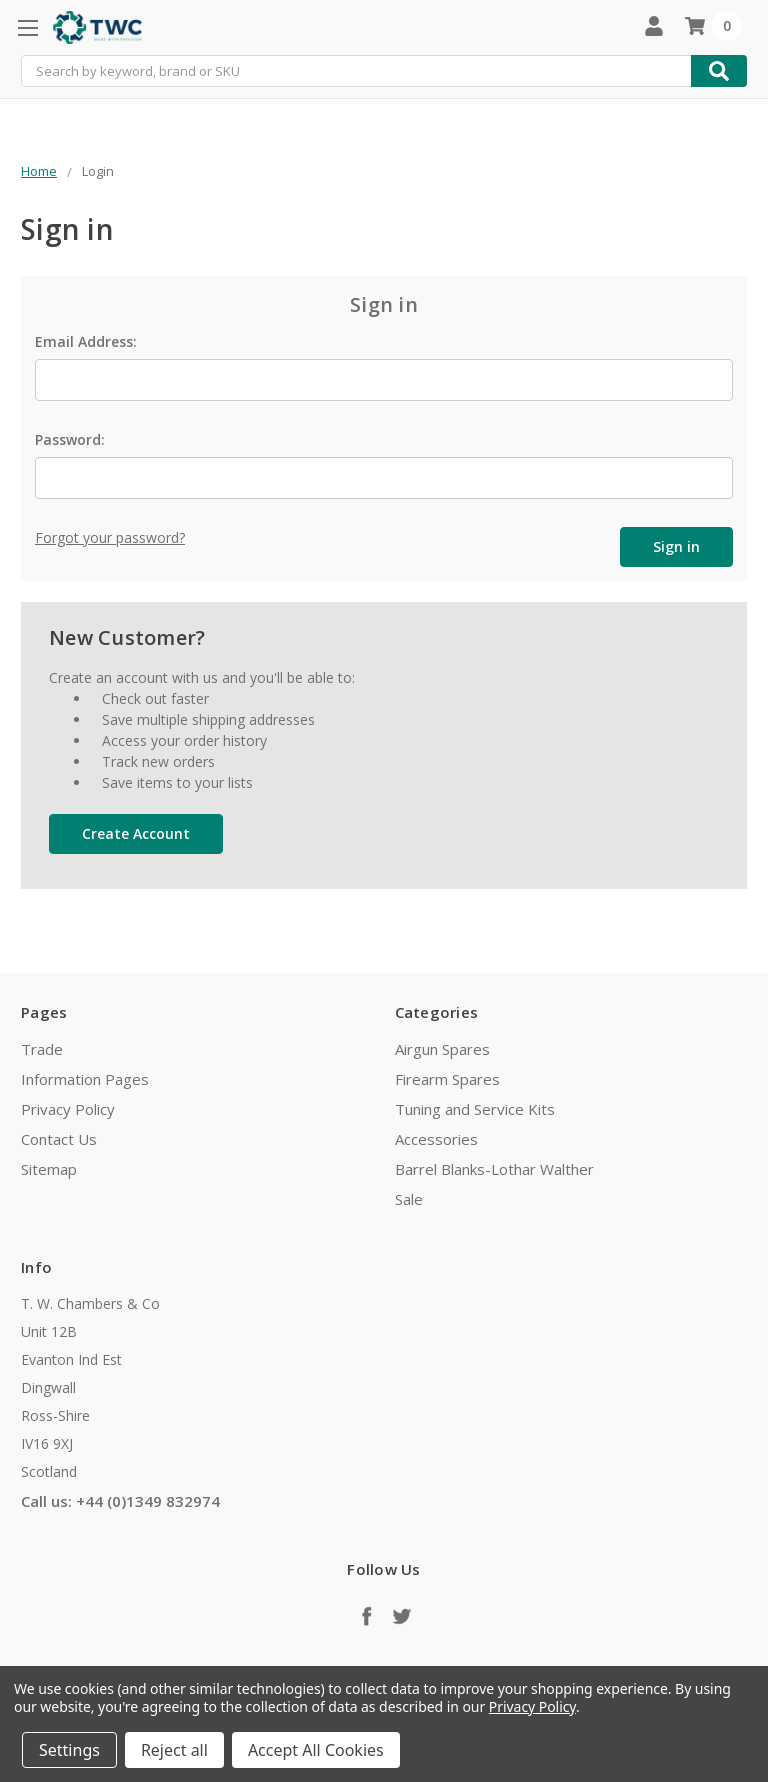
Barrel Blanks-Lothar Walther (494, 1169)
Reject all (174, 1750)
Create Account (136, 833)
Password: (70, 439)
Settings (69, 1750)
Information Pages (85, 1079)
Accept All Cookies (316, 1750)
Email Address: (86, 341)
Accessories (436, 1139)
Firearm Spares (447, 1079)
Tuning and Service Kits (475, 1109)
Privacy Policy (68, 1109)
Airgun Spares (442, 1049)
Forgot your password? (110, 537)
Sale (409, 1199)
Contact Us (59, 1139)
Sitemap (49, 1169)
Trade (42, 1049)
